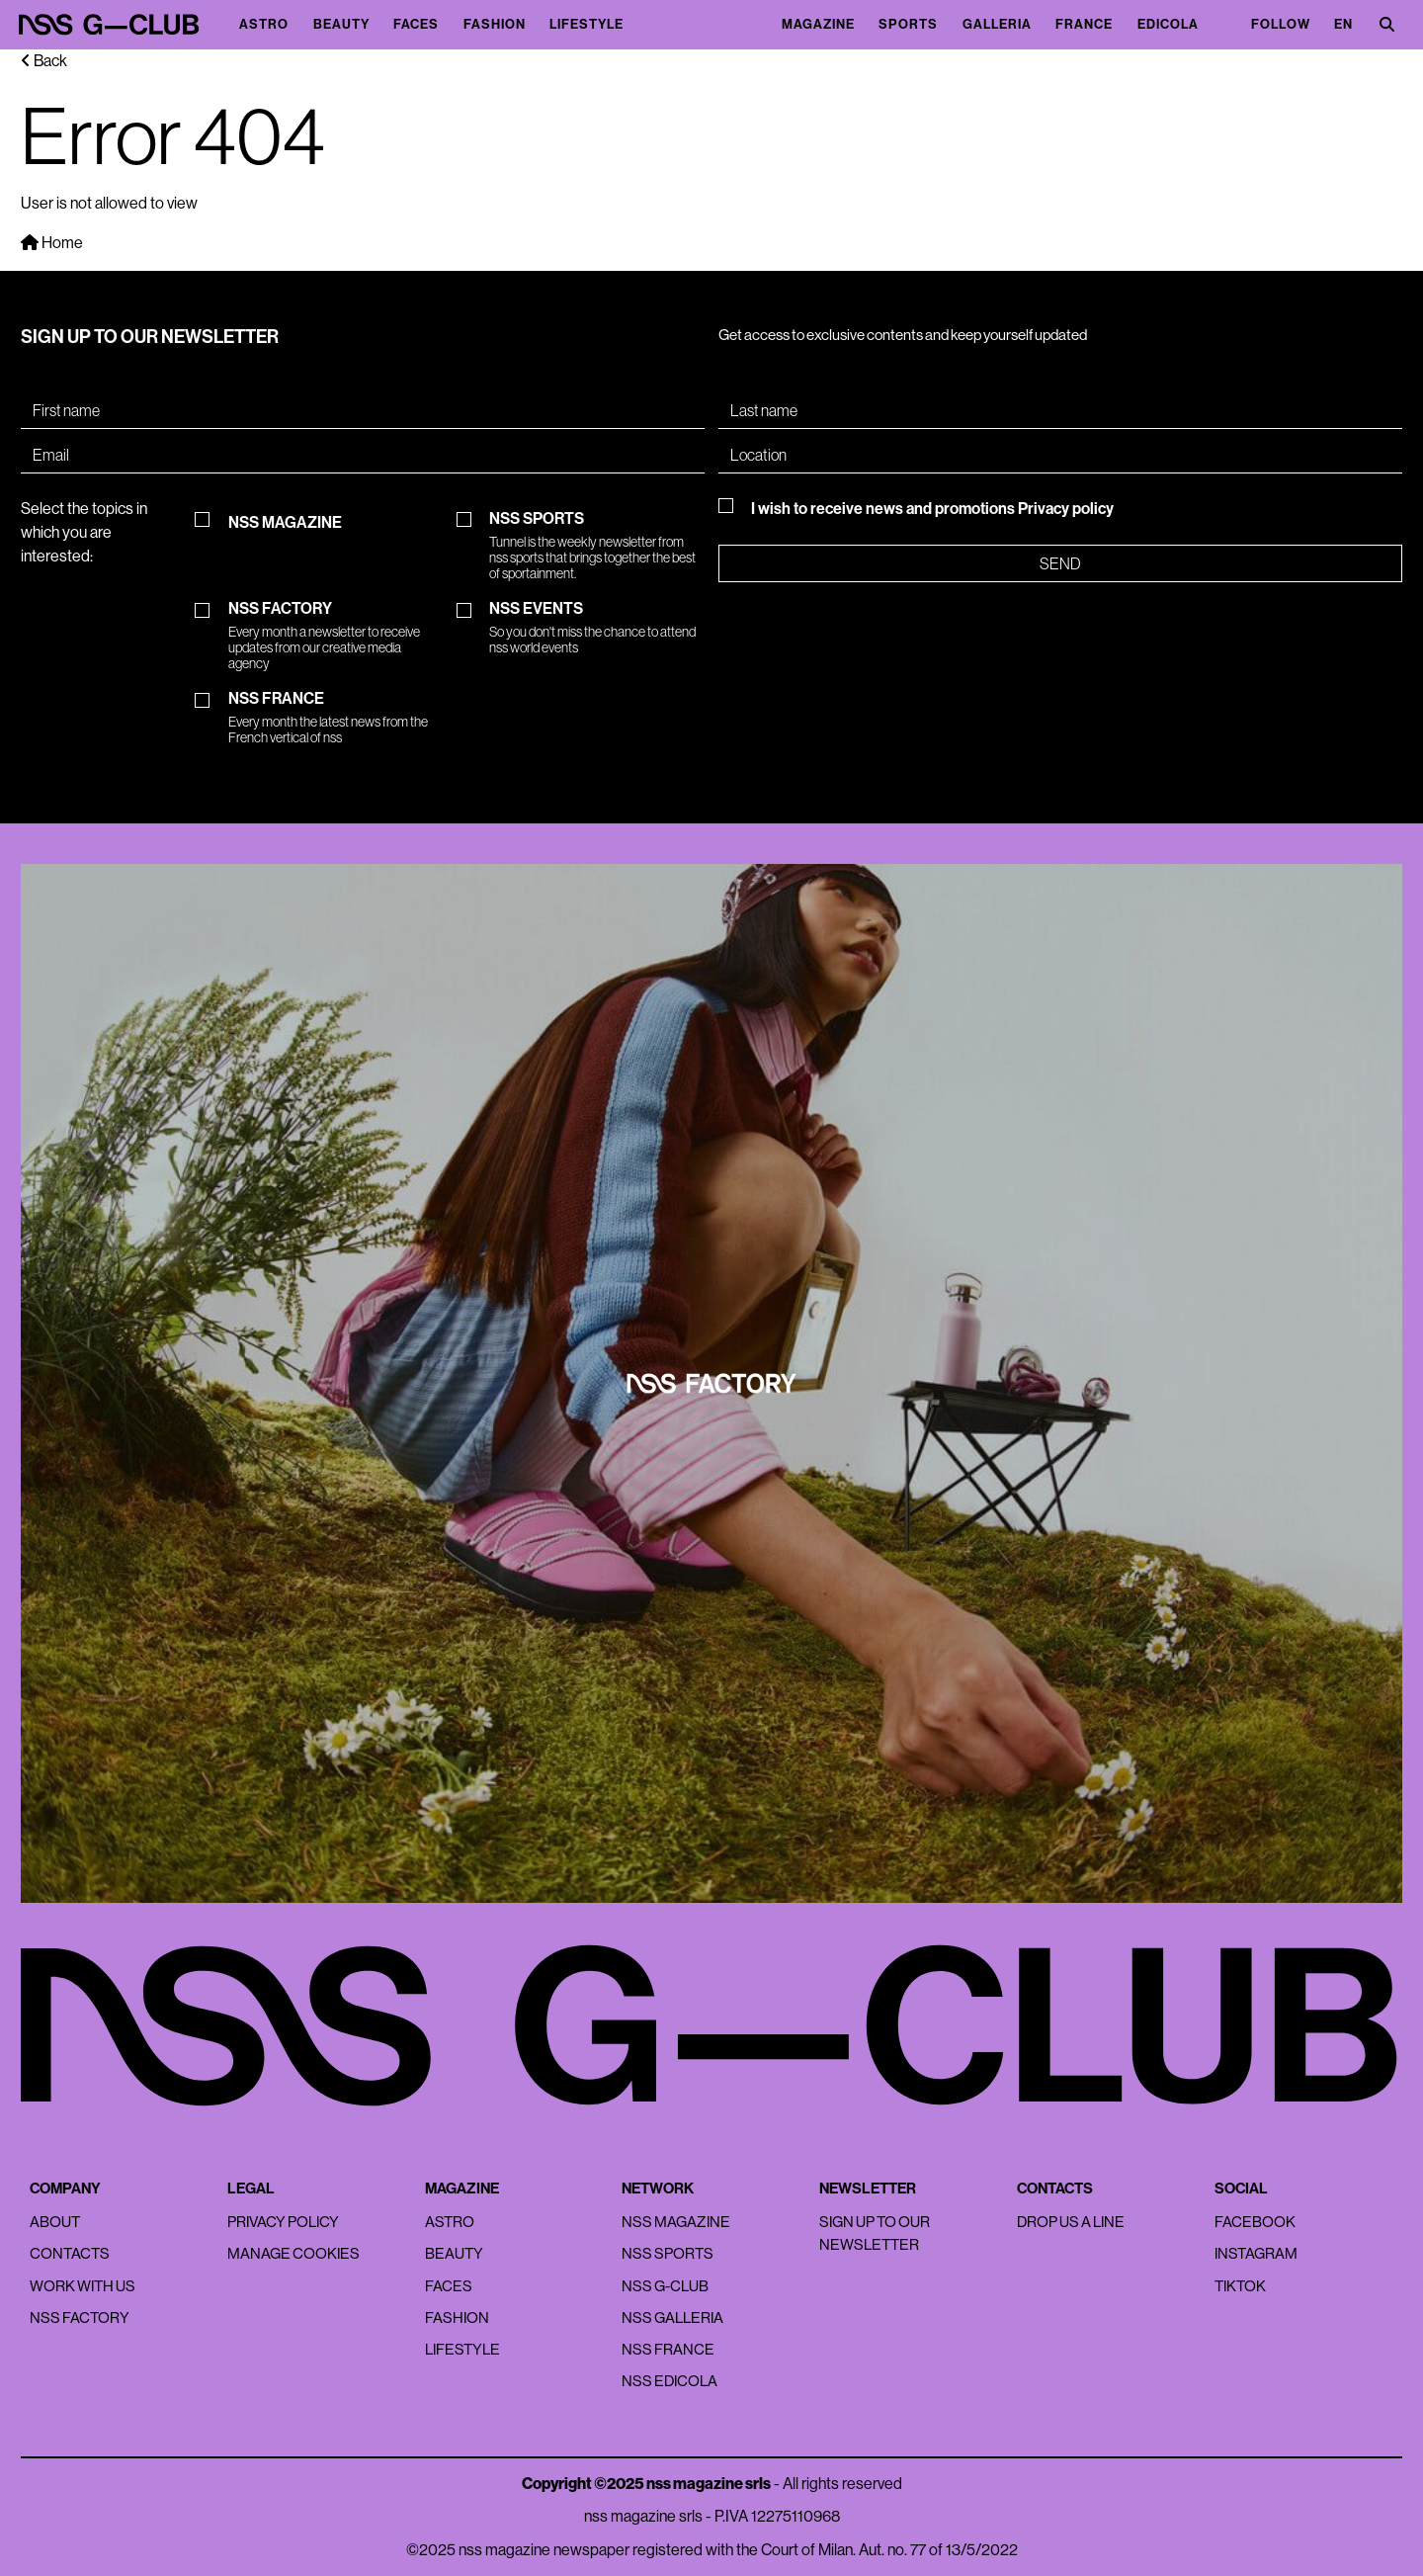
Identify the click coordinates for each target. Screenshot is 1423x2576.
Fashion (494, 25)
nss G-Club (665, 2285)
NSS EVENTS (597, 627)
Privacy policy (1066, 508)
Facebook (1255, 2221)
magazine (818, 25)
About (55, 2221)
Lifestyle (586, 25)
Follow (1280, 25)
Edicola (1168, 25)
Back (44, 60)
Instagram (1255, 2253)
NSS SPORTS (597, 545)
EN (1343, 25)
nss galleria (672, 2317)
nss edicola (669, 2380)
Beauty (341, 25)
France (1084, 25)
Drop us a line (1071, 2221)
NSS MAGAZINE (285, 523)
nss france (668, 2349)
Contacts (70, 2253)
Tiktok (1240, 2285)
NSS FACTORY (336, 635)
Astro (264, 25)
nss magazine (676, 2221)
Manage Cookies (293, 2253)
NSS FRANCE (336, 717)
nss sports (667, 2253)
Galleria (997, 25)
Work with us (82, 2285)
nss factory (79, 2317)
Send (1060, 563)
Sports (908, 25)
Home (52, 242)
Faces (416, 25)
